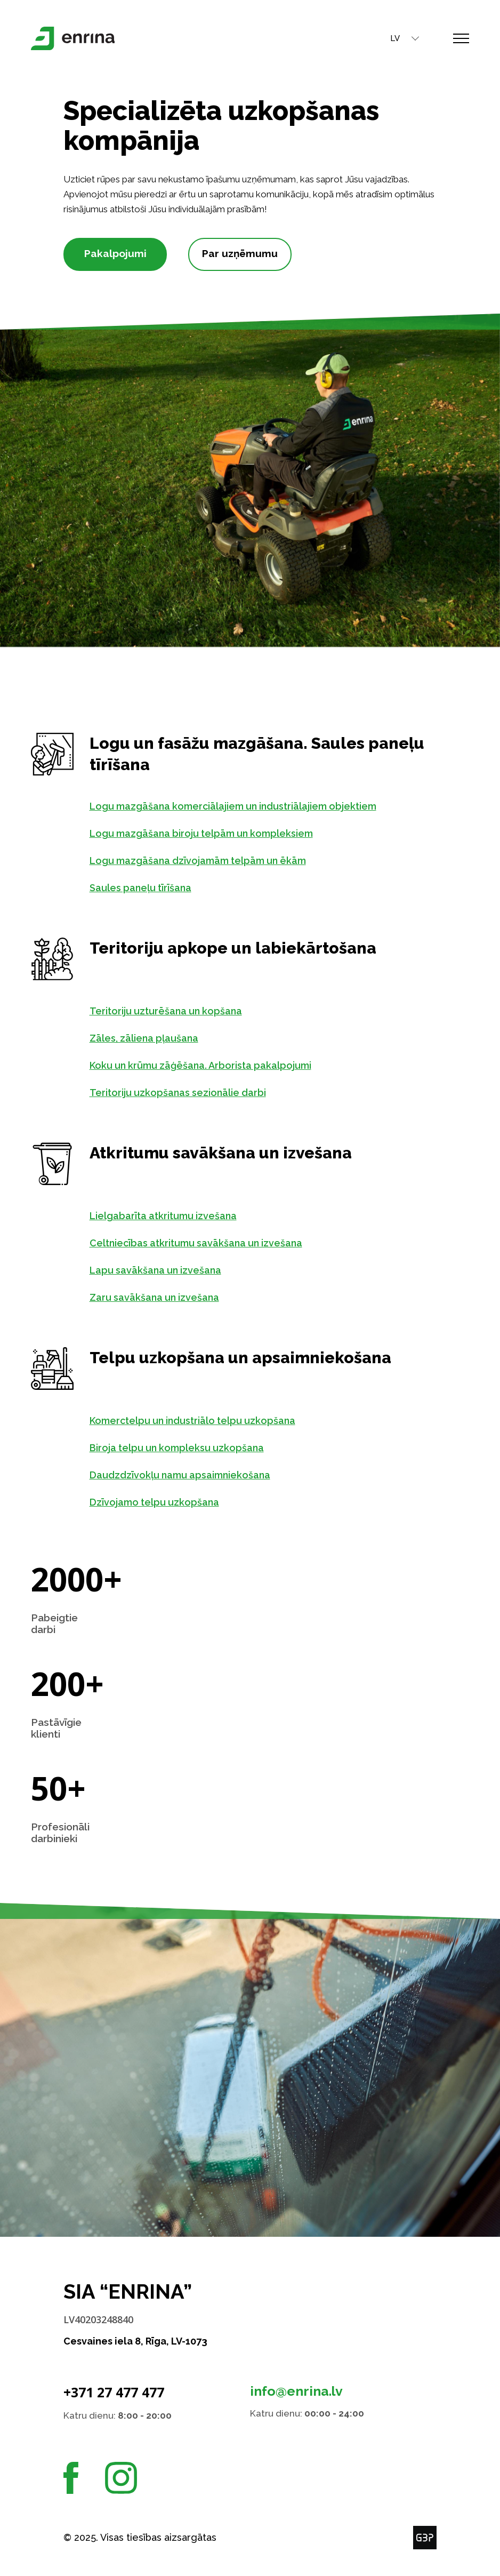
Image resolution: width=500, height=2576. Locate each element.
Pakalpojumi (115, 253)
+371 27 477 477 (113, 2392)
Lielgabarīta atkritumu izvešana (174, 1215)
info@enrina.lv (296, 2391)
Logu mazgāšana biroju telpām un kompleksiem (213, 833)
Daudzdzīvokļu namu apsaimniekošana (191, 1475)
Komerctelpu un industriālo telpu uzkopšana (204, 1420)
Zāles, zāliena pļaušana (155, 1038)
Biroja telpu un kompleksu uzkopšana (188, 1447)
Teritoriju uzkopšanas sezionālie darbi (189, 1092)
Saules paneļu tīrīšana (152, 887)
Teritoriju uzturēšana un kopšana (177, 1011)
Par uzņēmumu (240, 253)
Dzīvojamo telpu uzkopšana (166, 1502)
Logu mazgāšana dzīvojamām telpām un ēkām (209, 860)
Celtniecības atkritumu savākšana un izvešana (207, 1243)
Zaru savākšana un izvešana (166, 1297)
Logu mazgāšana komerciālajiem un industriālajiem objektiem (244, 806)
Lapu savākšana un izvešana (167, 1270)
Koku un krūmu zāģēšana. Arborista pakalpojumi (212, 1065)
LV (383, 38)
